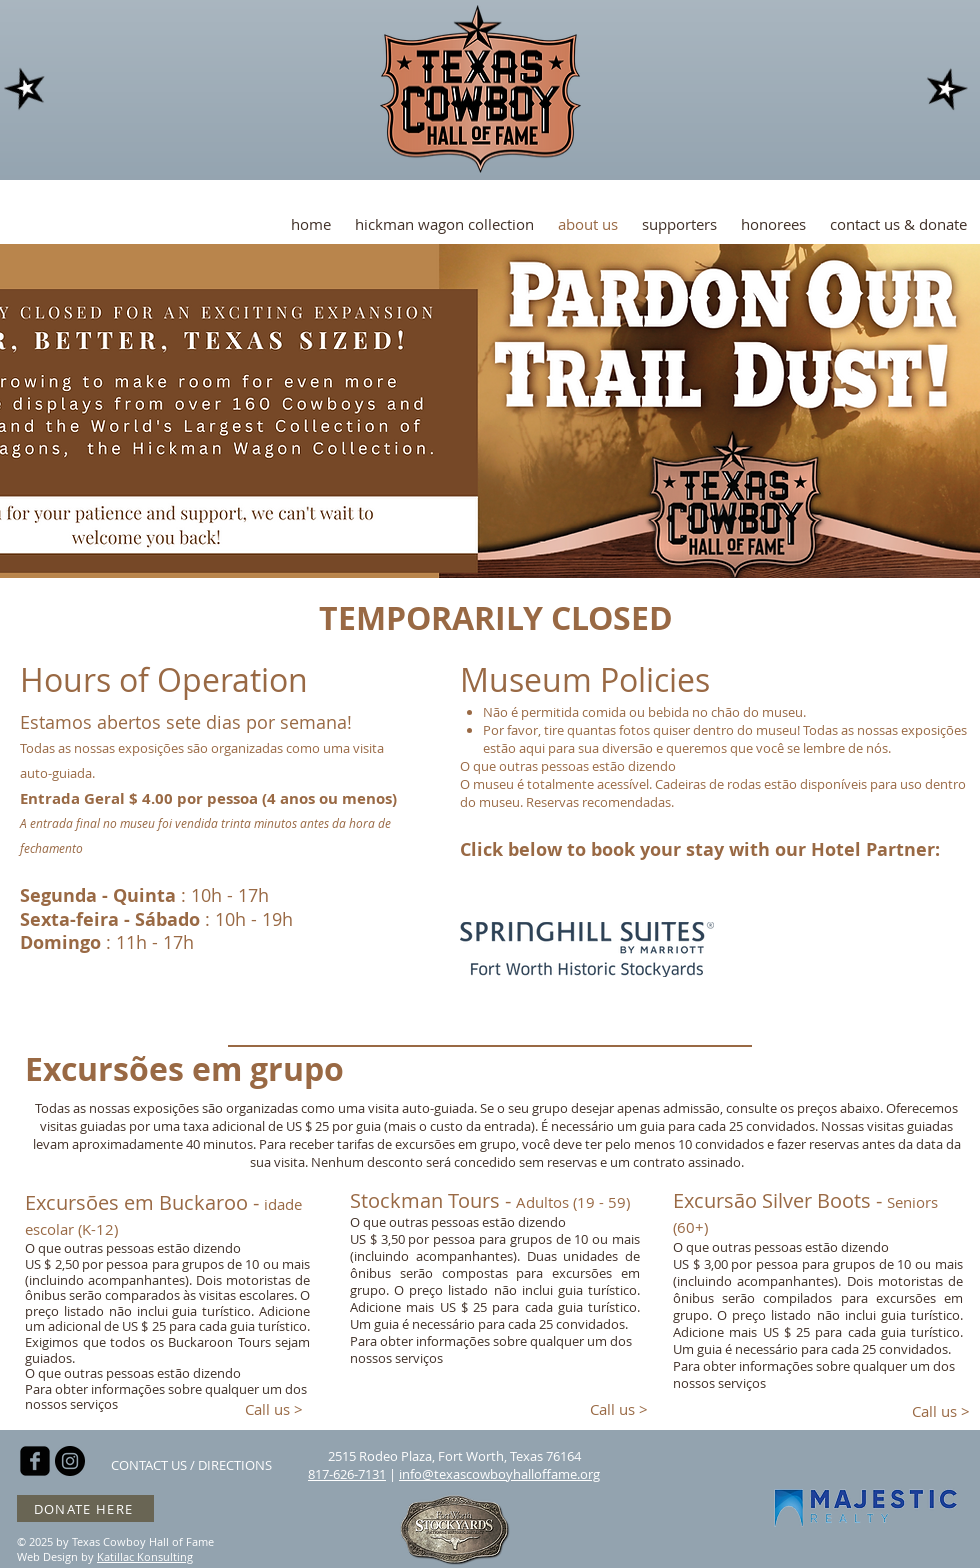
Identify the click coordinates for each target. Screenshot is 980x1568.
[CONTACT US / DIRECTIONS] (191, 1465)
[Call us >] (274, 1409)
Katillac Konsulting (145, 1556)
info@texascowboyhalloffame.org (499, 1474)
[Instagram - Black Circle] (70, 1461)
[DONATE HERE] (85, 1508)
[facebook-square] (35, 1461)
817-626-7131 (347, 1474)
